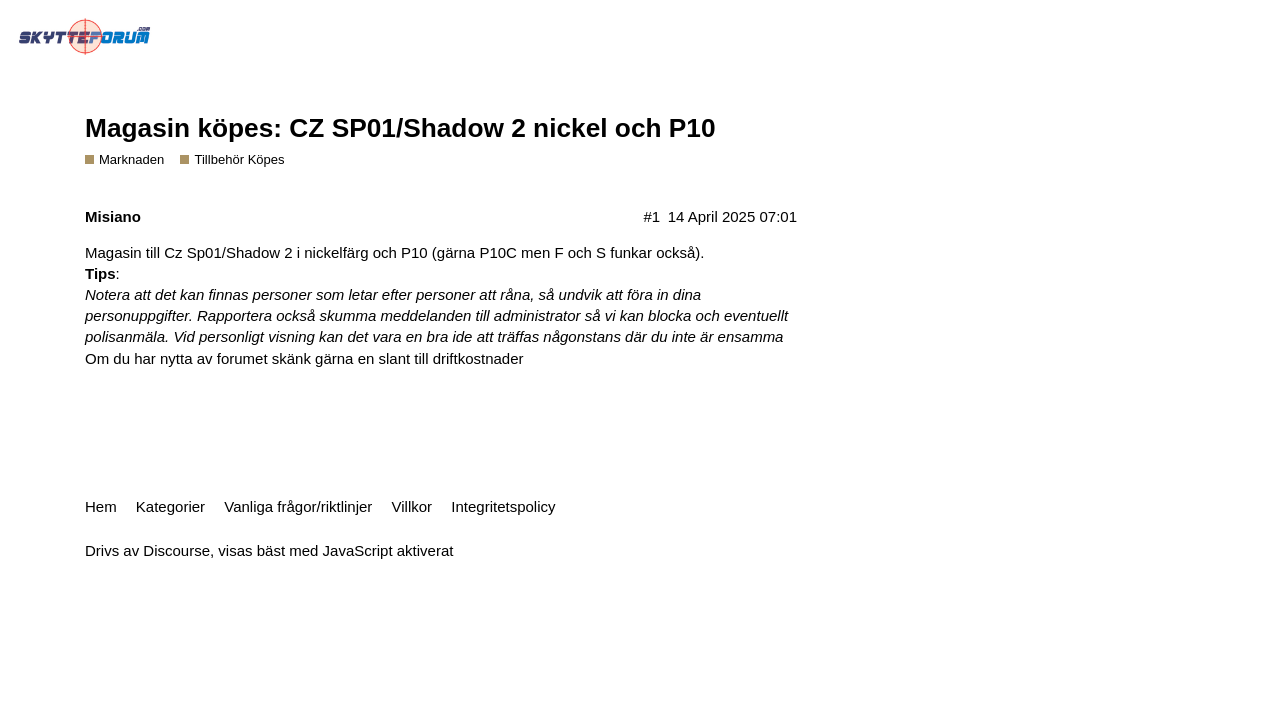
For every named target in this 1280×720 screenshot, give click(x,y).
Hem (101, 506)
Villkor (412, 506)
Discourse (176, 550)
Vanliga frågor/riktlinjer (298, 506)
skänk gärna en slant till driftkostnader (398, 358)
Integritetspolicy (503, 506)
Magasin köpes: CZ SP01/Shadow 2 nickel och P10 (400, 128)
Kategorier (170, 506)
